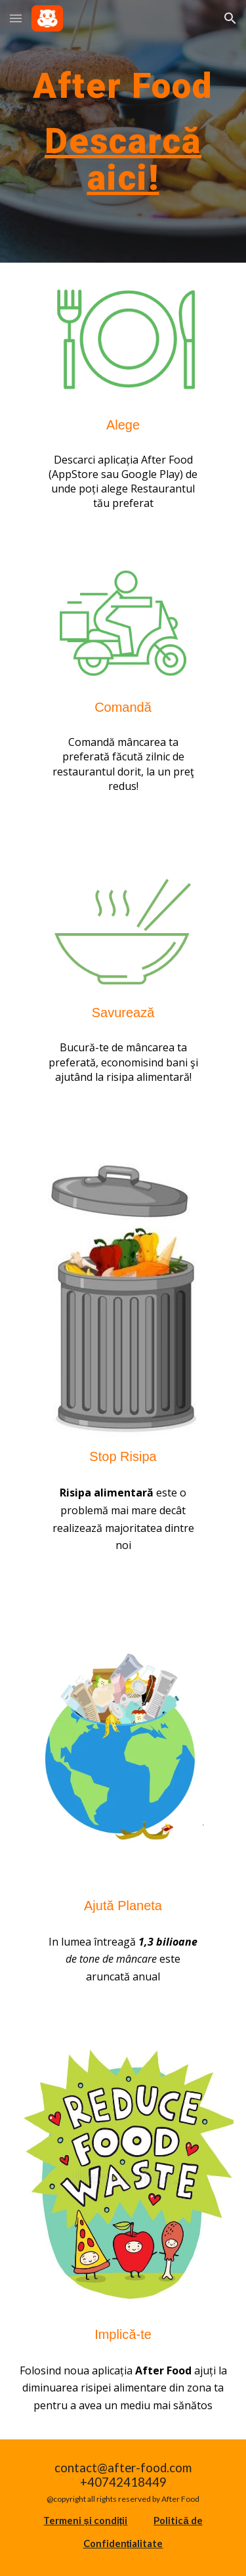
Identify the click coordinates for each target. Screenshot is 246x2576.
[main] (123, 85)
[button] (15, 18)
